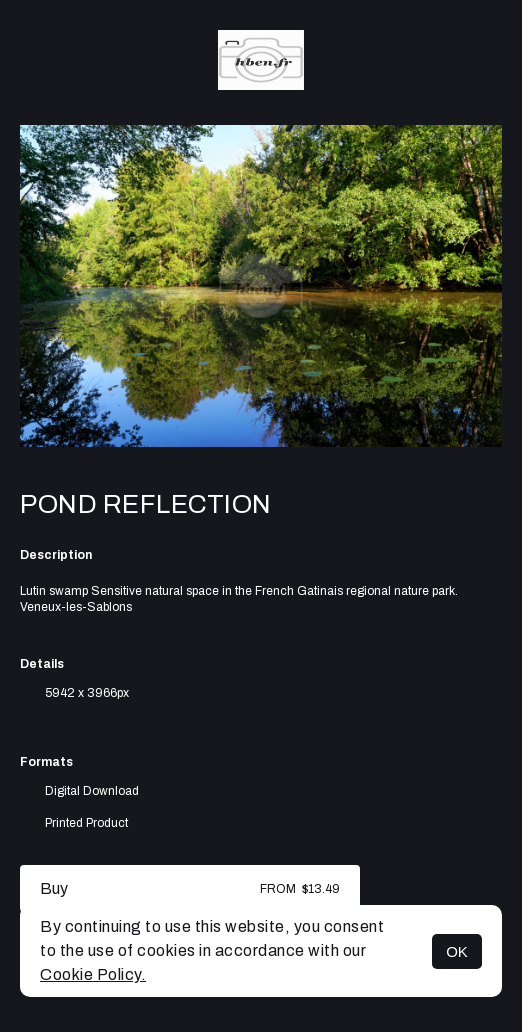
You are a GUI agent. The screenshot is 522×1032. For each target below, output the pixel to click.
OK (457, 951)
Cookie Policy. (93, 974)
